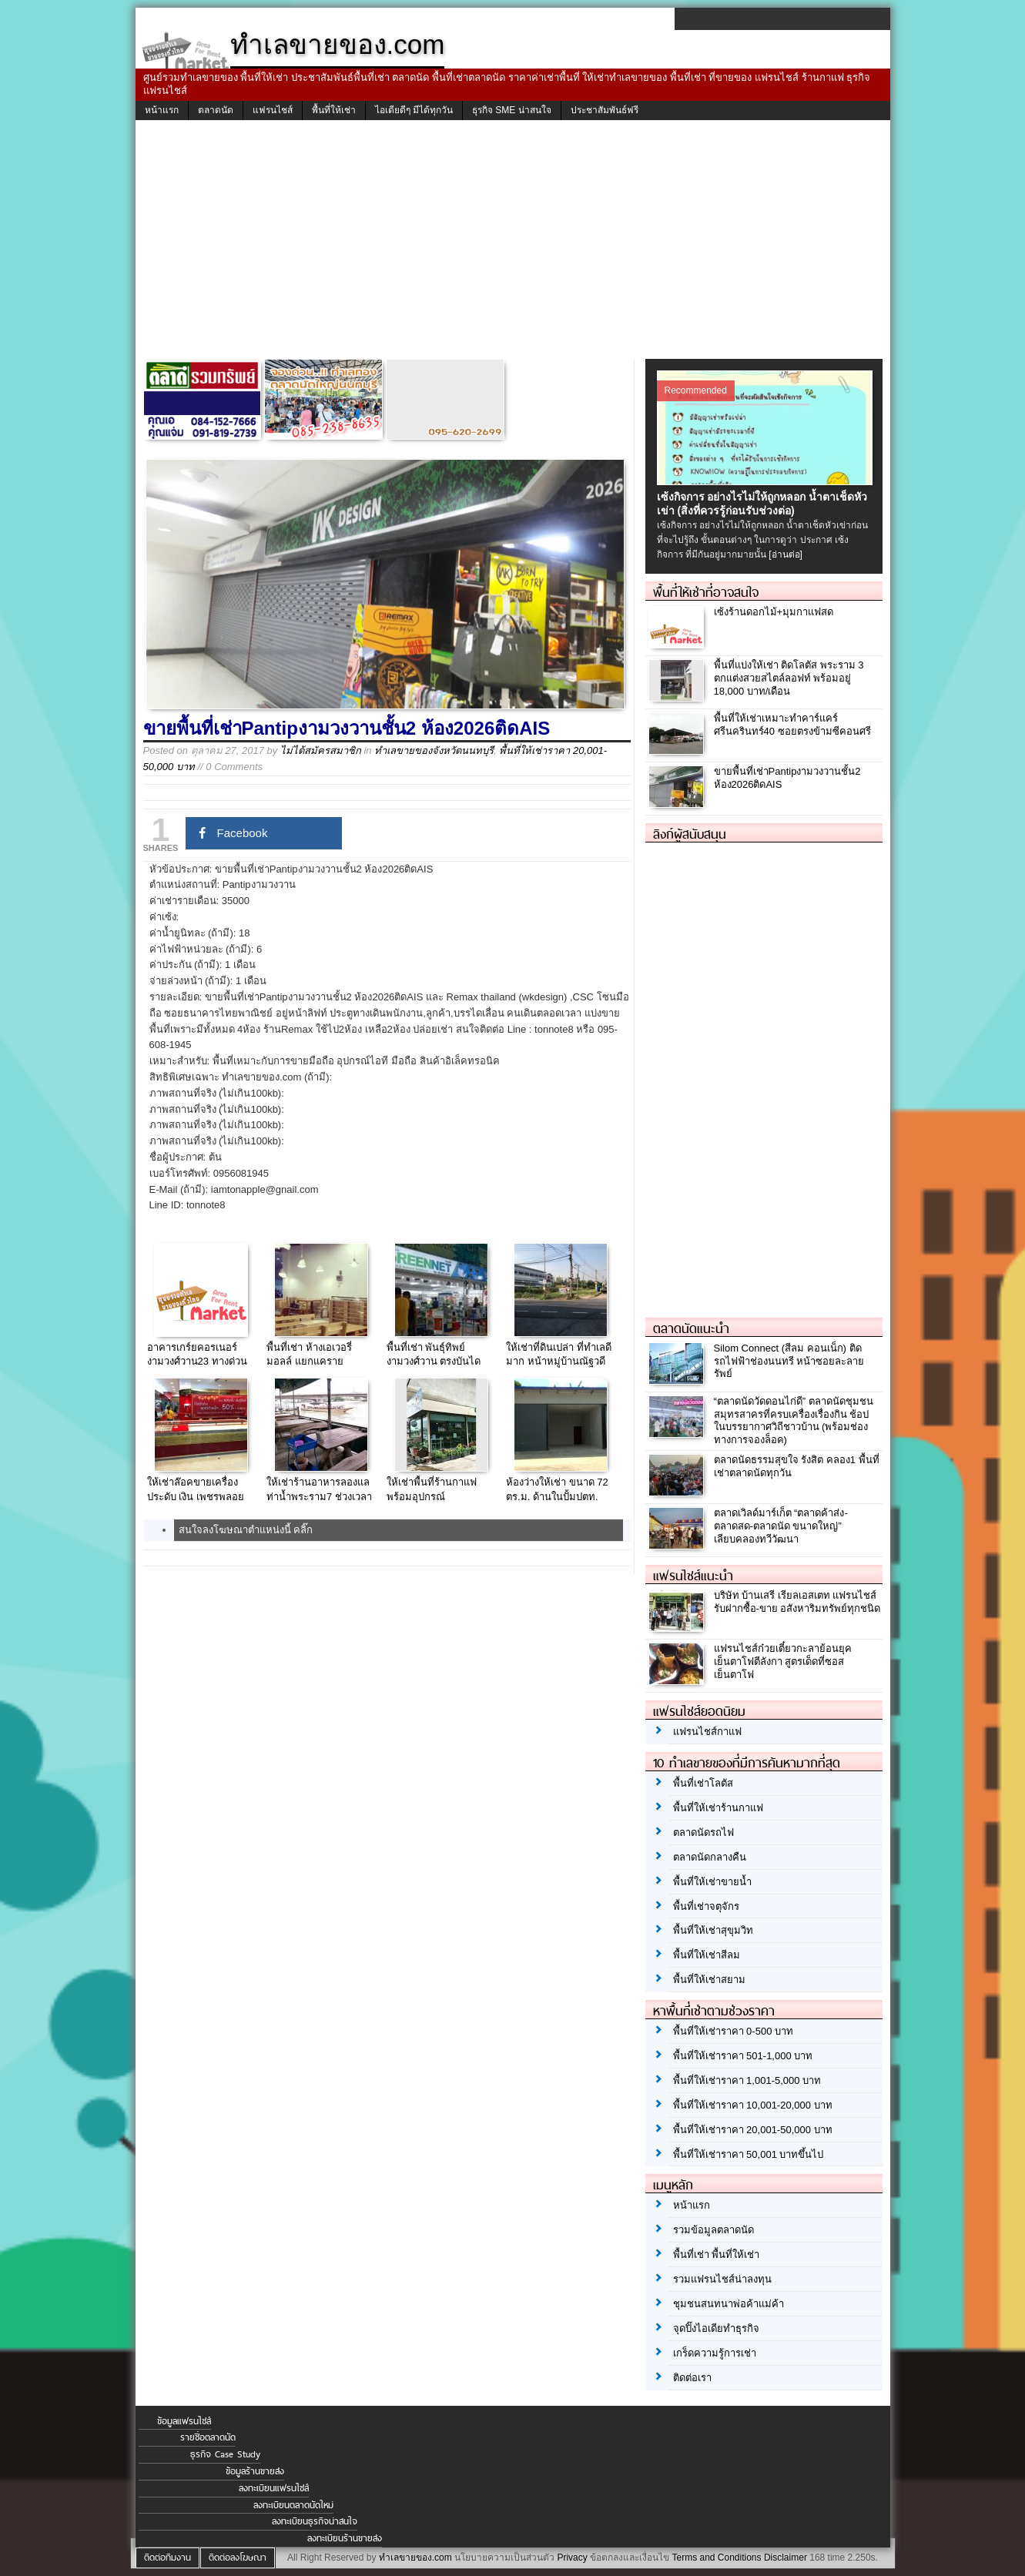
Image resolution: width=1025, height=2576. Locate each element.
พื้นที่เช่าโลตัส (703, 1783)
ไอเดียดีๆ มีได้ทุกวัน (414, 110)
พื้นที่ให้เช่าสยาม (709, 1979)
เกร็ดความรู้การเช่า (714, 2353)
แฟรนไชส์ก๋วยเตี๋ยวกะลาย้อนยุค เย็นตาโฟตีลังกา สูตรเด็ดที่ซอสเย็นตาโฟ (783, 1661)
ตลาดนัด (215, 110)
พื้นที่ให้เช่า (334, 110)
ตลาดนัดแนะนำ (691, 1328)
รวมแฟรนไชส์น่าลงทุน (722, 2279)
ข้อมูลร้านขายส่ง (255, 2471)
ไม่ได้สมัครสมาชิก (320, 750)
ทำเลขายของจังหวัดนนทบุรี (434, 750)
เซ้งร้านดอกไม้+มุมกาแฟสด (774, 612)
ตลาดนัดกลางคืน (709, 1857)
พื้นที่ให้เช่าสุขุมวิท (713, 1930)
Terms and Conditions (716, 2557)
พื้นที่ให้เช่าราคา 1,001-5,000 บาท (747, 2080)
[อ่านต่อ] (785, 554)
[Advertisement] (513, 243)
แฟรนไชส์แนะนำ (693, 1575)
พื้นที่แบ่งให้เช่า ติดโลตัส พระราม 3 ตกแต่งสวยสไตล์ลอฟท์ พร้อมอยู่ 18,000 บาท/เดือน (789, 678)
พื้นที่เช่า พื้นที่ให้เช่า (716, 2254)
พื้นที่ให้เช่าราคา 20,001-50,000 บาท (752, 2130)
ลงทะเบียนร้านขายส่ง (344, 2538)
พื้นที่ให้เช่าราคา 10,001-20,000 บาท (752, 2105)
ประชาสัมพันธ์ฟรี (604, 110)
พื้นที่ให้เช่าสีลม (706, 1955)
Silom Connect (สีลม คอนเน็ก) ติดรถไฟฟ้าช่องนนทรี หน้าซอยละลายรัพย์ (789, 1361)
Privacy (572, 2557)
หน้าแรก (162, 110)
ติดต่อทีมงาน (167, 2557)
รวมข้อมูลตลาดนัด (713, 2230)
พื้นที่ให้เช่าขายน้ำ (712, 1882)
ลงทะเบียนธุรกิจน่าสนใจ (314, 2521)
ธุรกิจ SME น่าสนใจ (511, 110)
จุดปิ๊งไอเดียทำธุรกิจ (716, 2328)
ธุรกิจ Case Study (225, 2454)
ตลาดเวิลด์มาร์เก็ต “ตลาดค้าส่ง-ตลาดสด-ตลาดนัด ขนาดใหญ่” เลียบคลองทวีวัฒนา (781, 1526)
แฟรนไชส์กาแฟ (707, 1731)
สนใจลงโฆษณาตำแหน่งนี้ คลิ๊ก (246, 1530)
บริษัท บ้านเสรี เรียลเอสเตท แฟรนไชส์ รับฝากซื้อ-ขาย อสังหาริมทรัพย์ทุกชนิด (797, 1601)
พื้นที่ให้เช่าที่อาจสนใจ (706, 592)
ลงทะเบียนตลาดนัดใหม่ (293, 2505)
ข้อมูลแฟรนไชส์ (184, 2421)
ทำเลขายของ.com (415, 2557)
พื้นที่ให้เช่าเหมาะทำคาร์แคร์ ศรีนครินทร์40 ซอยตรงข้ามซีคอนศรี (792, 724)
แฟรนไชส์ (273, 110)
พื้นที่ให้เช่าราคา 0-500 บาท (733, 2031)
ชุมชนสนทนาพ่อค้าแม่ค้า (728, 2304)
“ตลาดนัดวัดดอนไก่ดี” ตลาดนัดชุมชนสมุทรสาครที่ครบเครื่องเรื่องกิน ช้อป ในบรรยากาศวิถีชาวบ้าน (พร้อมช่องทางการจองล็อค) (793, 1420)
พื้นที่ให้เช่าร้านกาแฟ (718, 1808)
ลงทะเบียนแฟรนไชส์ (274, 2488)
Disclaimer (785, 2557)
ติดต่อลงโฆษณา (237, 2557)
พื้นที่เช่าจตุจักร (706, 1906)
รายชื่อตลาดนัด (208, 2437)
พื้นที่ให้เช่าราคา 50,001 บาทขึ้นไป (748, 2154)
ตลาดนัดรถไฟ (703, 1832)
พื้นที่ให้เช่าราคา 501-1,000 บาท (743, 2056)
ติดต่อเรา (692, 2377)
